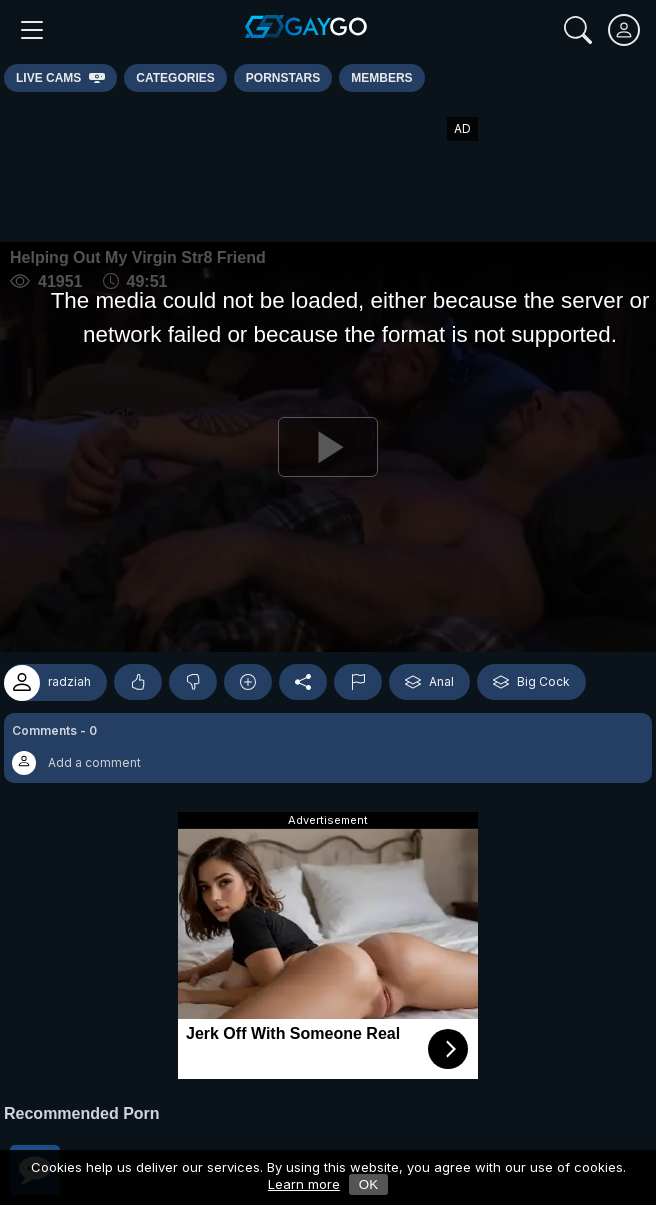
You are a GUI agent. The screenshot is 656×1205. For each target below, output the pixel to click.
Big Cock (531, 682)
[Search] (578, 30)
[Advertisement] (328, 167)
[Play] (328, 447)
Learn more (304, 1184)
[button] (328, 748)
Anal (429, 682)
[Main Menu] (32, 30)
